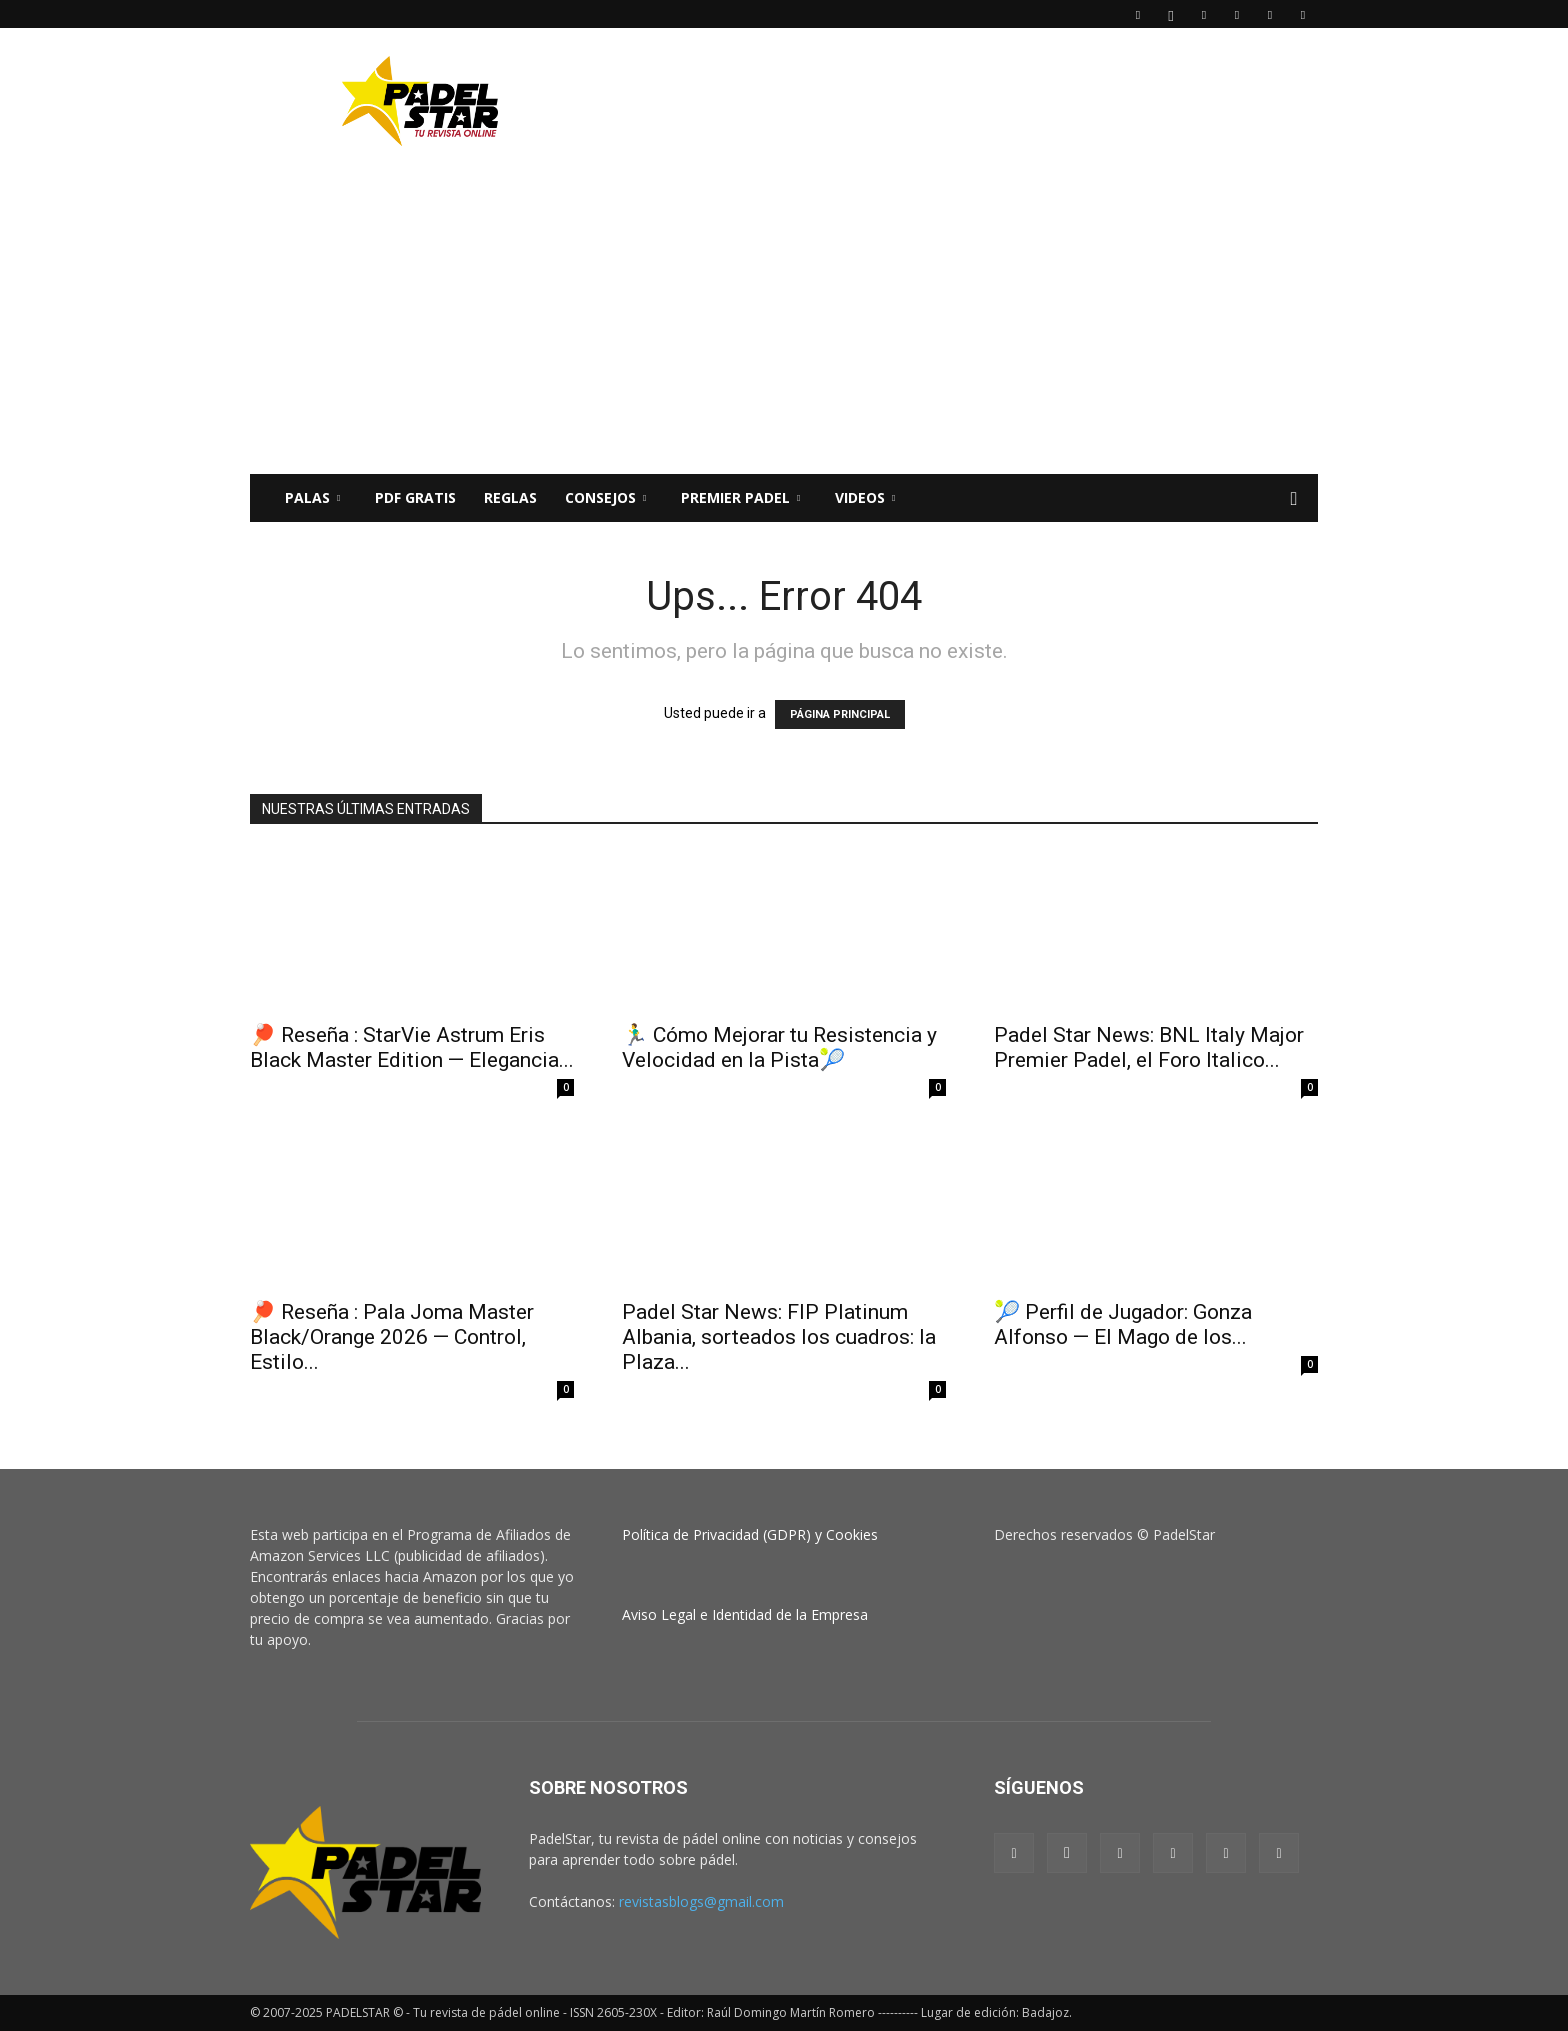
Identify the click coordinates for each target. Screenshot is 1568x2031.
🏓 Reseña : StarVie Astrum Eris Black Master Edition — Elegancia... (412, 1047)
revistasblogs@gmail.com (701, 1901)
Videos (865, 497)
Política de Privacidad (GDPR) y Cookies (750, 1534)
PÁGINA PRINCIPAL (840, 714)
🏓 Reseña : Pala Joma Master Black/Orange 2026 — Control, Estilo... (392, 1337)
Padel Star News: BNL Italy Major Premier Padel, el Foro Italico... (1149, 1047)
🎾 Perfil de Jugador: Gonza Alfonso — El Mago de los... (1123, 1324)
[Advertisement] (954, 101)
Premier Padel (740, 497)
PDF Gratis (415, 497)
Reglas (510, 497)
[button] (1294, 499)
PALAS (312, 497)
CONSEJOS (605, 497)
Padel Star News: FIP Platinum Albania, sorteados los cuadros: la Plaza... (779, 1337)
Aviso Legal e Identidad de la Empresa (745, 1614)
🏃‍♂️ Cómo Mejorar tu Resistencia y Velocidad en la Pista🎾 (779, 1047)
